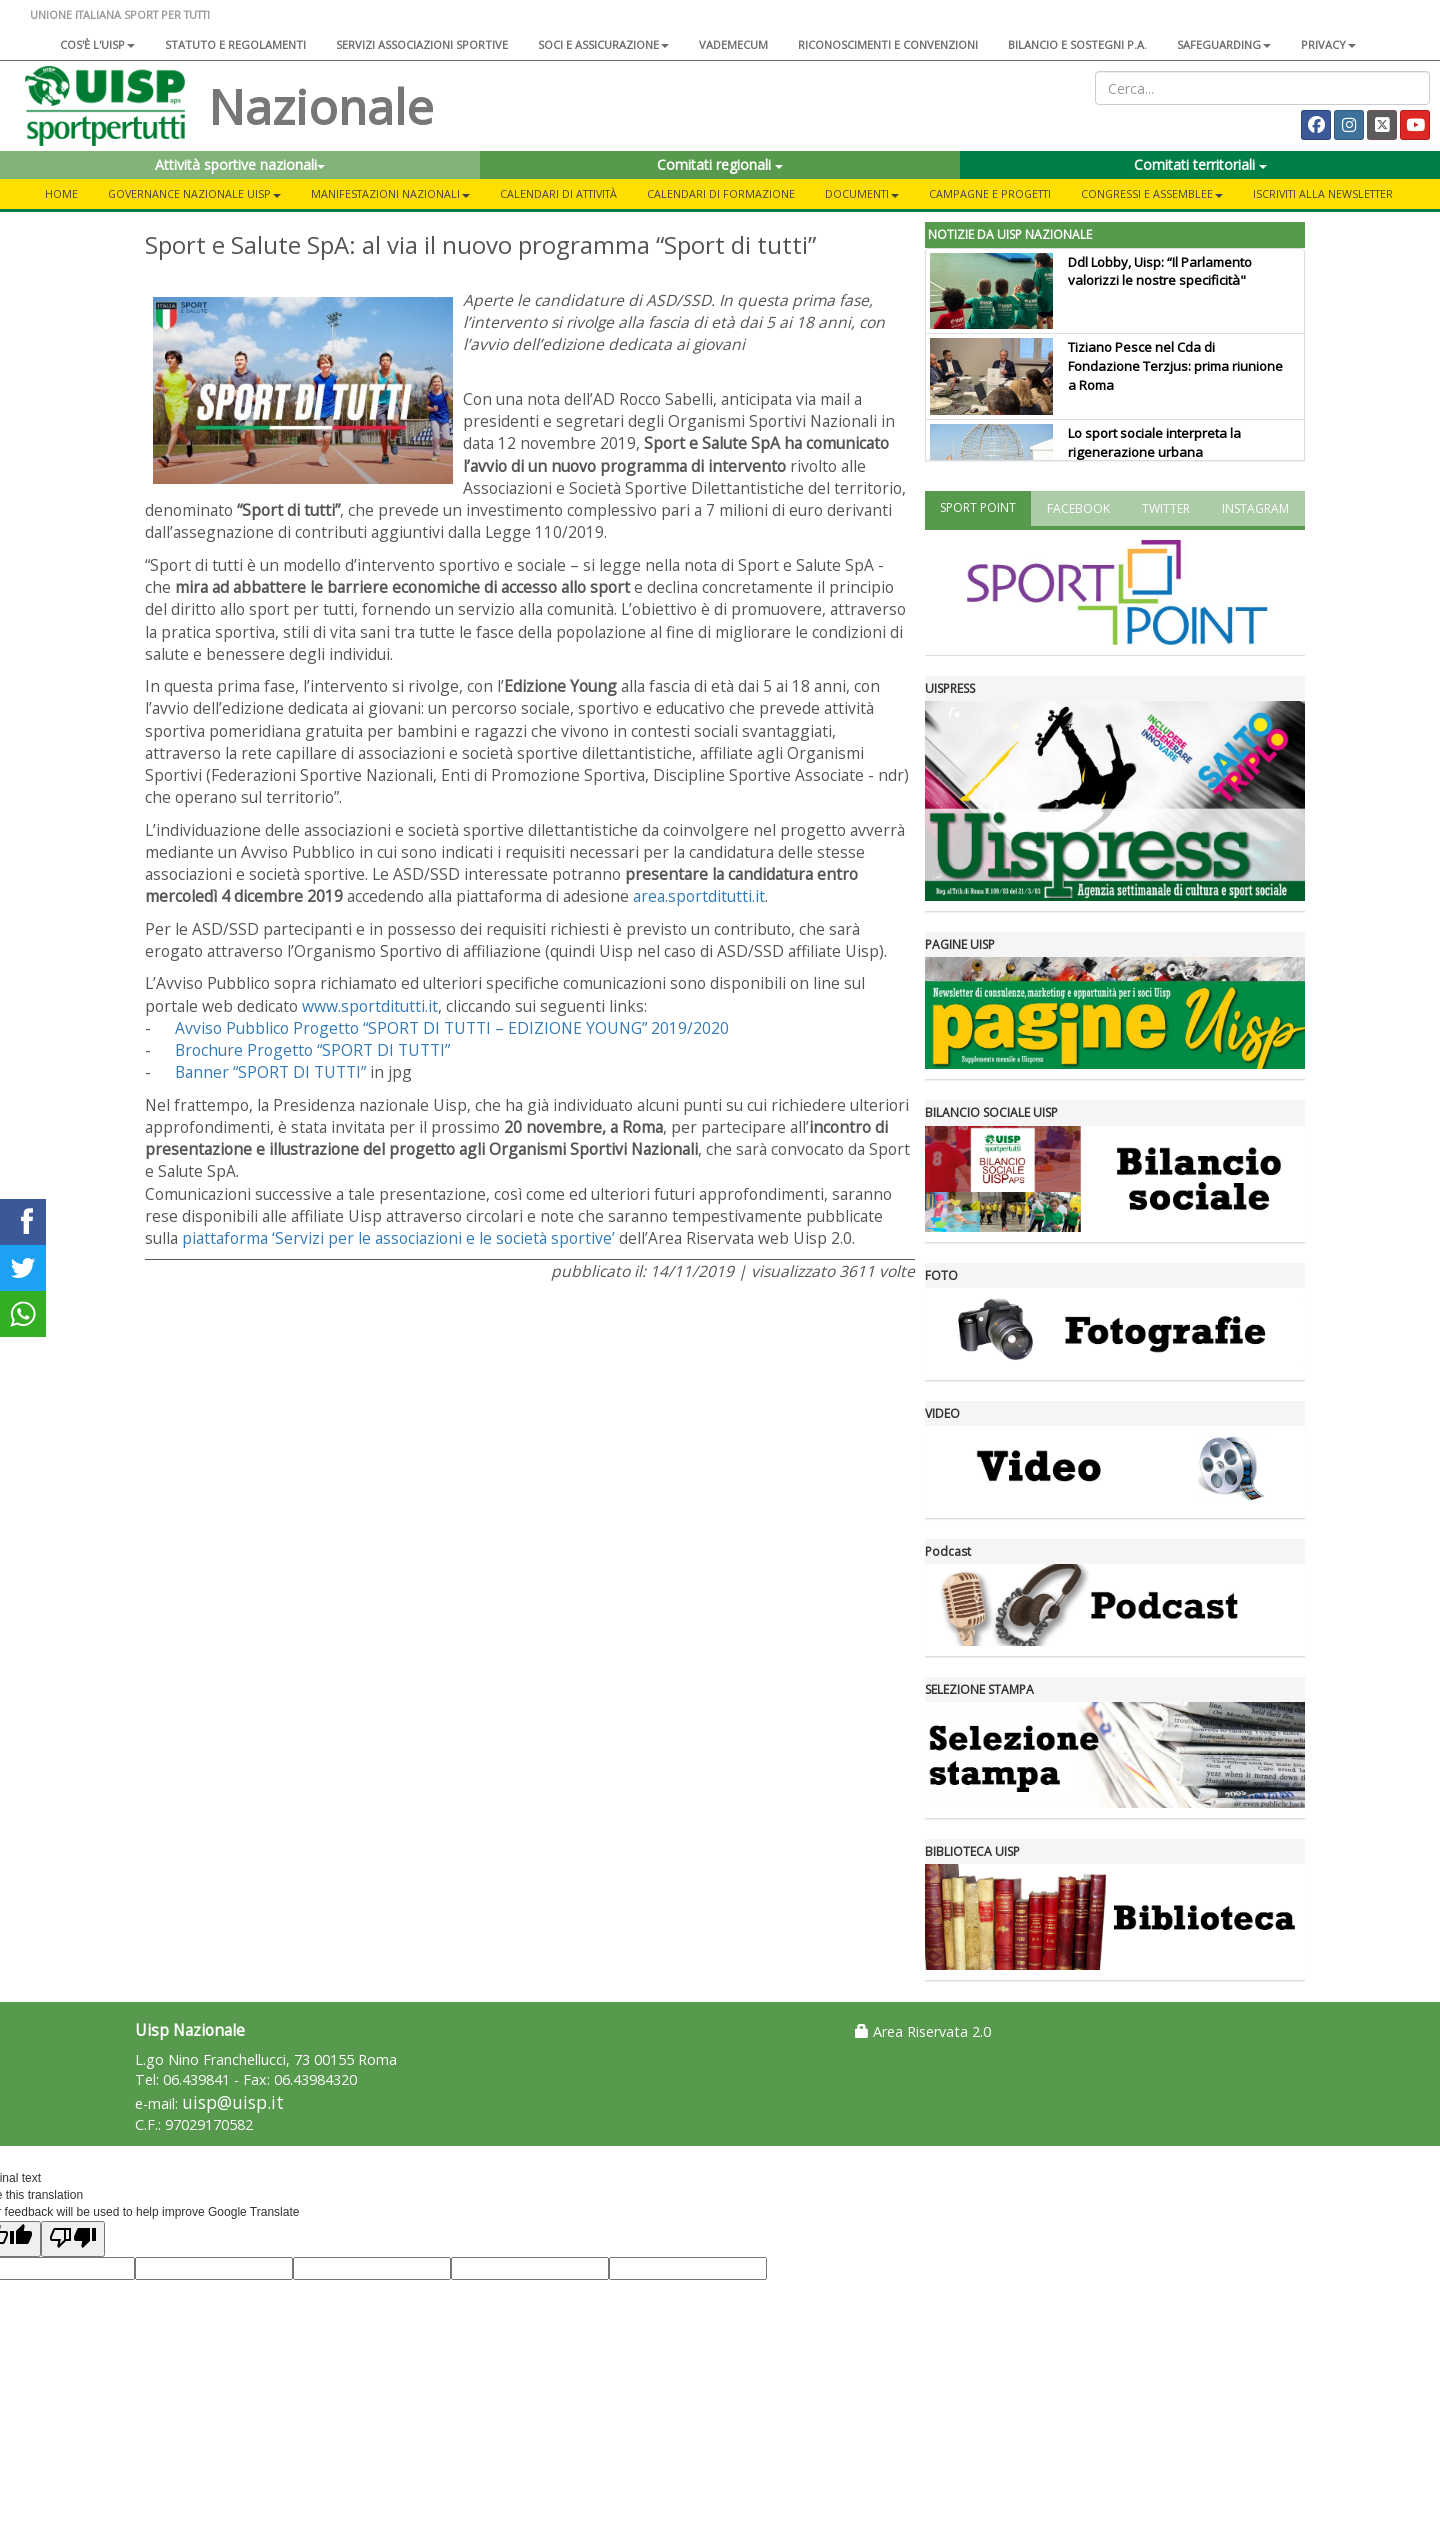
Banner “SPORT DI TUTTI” (270, 1072)
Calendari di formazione (721, 193)
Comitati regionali (720, 164)
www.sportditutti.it (370, 1006)
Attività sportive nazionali (240, 164)
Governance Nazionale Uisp (194, 193)
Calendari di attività (558, 193)
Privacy (1328, 44)
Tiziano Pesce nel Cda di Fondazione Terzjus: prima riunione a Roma (1175, 366)
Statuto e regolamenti (235, 44)
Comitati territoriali (1200, 164)
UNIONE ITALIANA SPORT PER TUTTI (120, 14)
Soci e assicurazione (603, 44)
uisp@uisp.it (233, 2102)
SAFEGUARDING (1224, 44)
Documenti (862, 193)
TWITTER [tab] (1166, 508)
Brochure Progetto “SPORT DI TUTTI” (312, 1050)
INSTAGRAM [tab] (1255, 508)
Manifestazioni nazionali (390, 193)
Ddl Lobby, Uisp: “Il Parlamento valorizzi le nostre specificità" (1160, 271)
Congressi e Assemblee (1152, 193)
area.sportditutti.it (699, 896)
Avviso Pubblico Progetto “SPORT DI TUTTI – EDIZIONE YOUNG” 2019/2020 (452, 1028)
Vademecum (733, 44)
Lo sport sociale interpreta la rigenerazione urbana (1154, 442)
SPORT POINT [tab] (978, 507)
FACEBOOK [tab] (1078, 508)
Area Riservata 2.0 (923, 2031)
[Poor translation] (73, 2238)
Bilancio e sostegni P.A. (1077, 44)
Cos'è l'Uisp (97, 44)
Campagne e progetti (990, 193)
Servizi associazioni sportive (422, 44)
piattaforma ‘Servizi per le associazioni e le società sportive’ (398, 1238)
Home (61, 193)
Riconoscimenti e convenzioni (888, 44)
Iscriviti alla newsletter (1323, 193)
